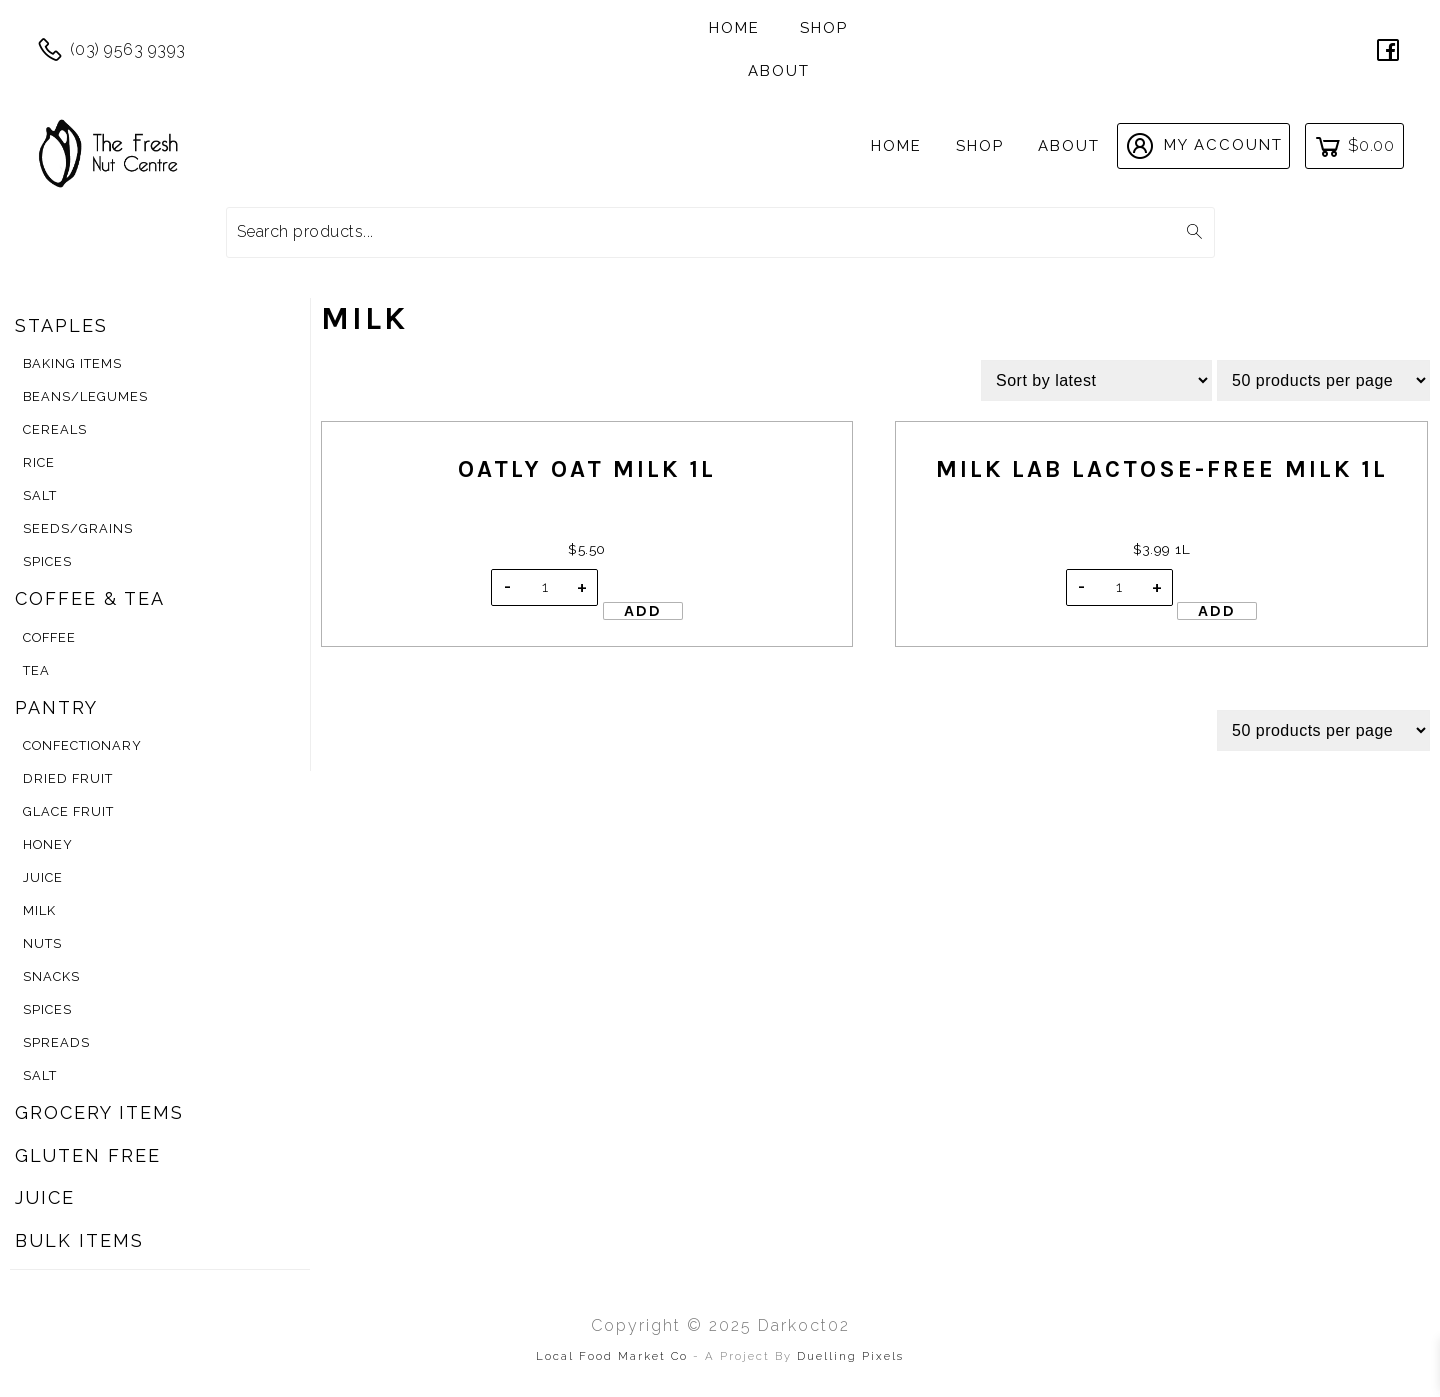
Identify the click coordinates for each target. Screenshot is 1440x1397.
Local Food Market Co (614, 1356)
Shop (824, 28)
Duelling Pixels (850, 1356)
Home (734, 28)
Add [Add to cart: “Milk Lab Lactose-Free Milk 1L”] (1217, 611)
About (779, 71)
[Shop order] (1096, 380)
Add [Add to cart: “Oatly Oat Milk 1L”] (643, 611)
